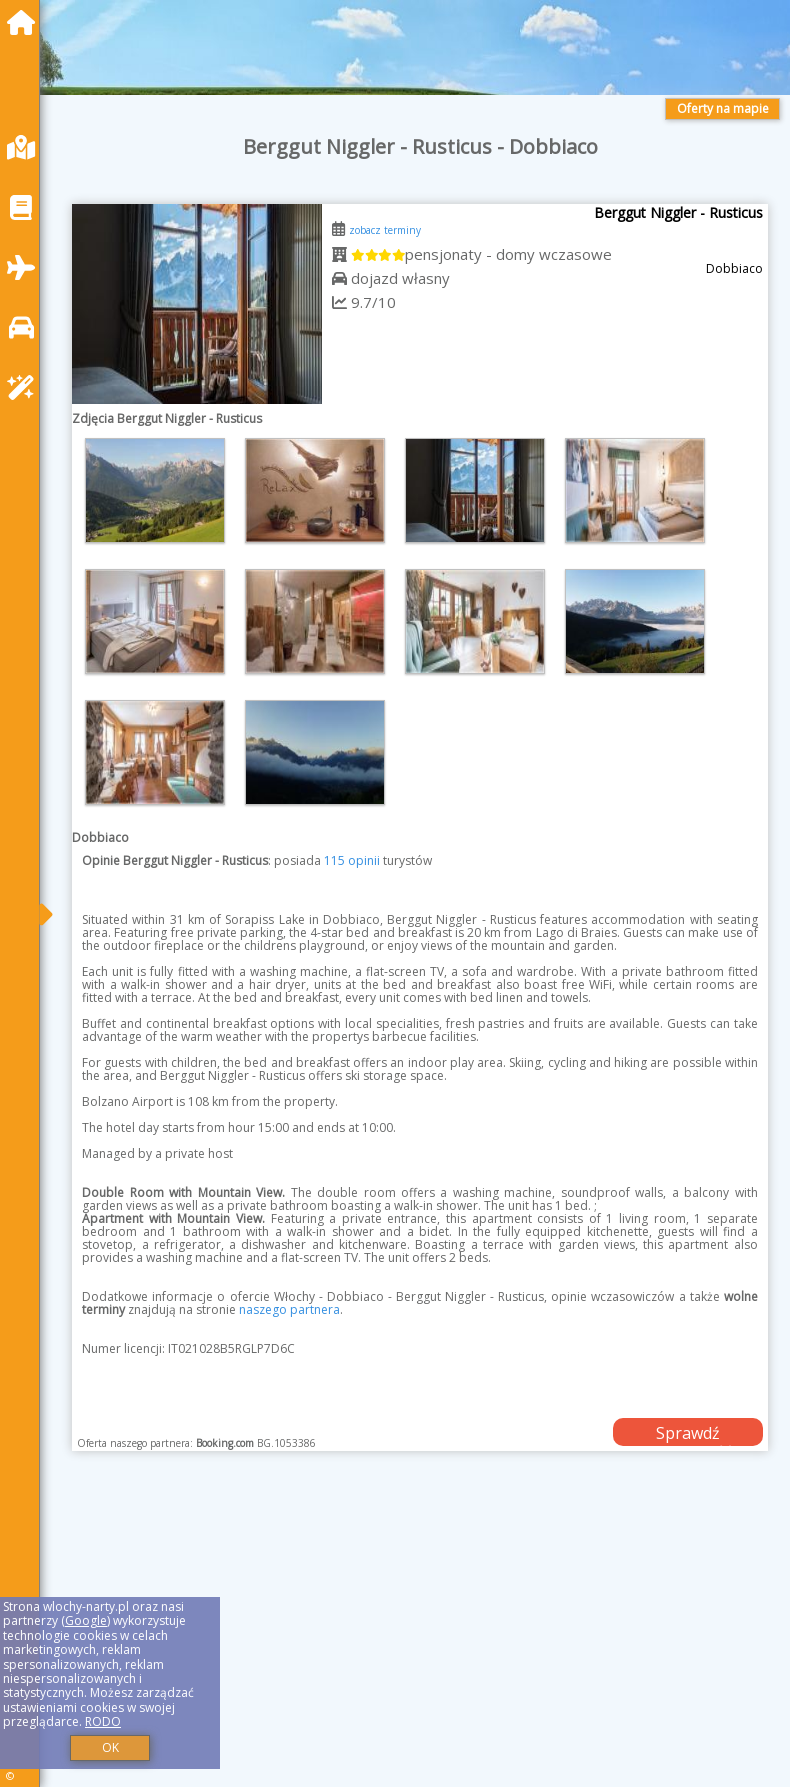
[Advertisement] (420, 1641)
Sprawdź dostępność (688, 1434)
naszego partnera (289, 1309)
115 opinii (352, 860)
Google (86, 1620)
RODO (103, 1721)
